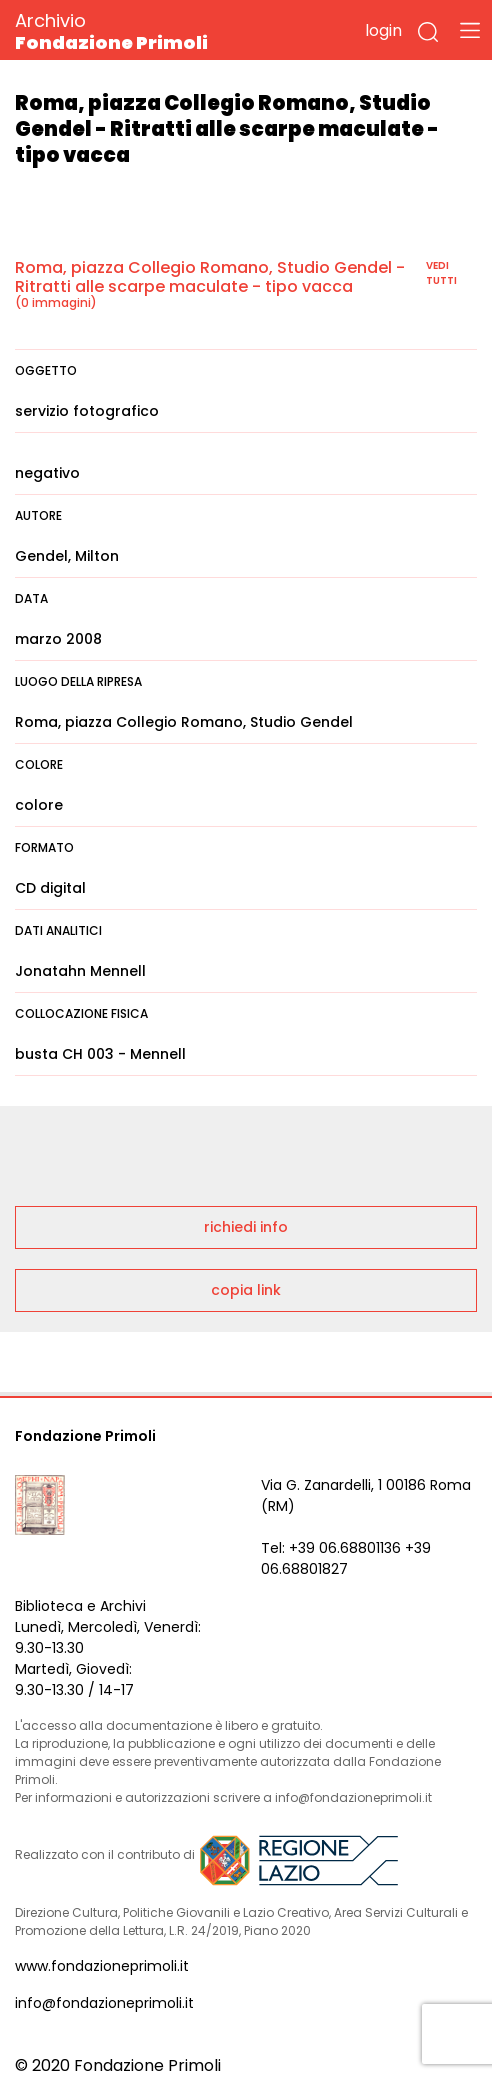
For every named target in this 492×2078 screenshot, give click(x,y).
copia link (246, 1290)
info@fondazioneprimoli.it (104, 2003)
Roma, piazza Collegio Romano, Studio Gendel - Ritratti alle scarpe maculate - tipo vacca (210, 277)
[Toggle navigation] (470, 30)
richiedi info (246, 1227)
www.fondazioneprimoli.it (102, 1966)
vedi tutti (441, 273)
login (383, 30)
